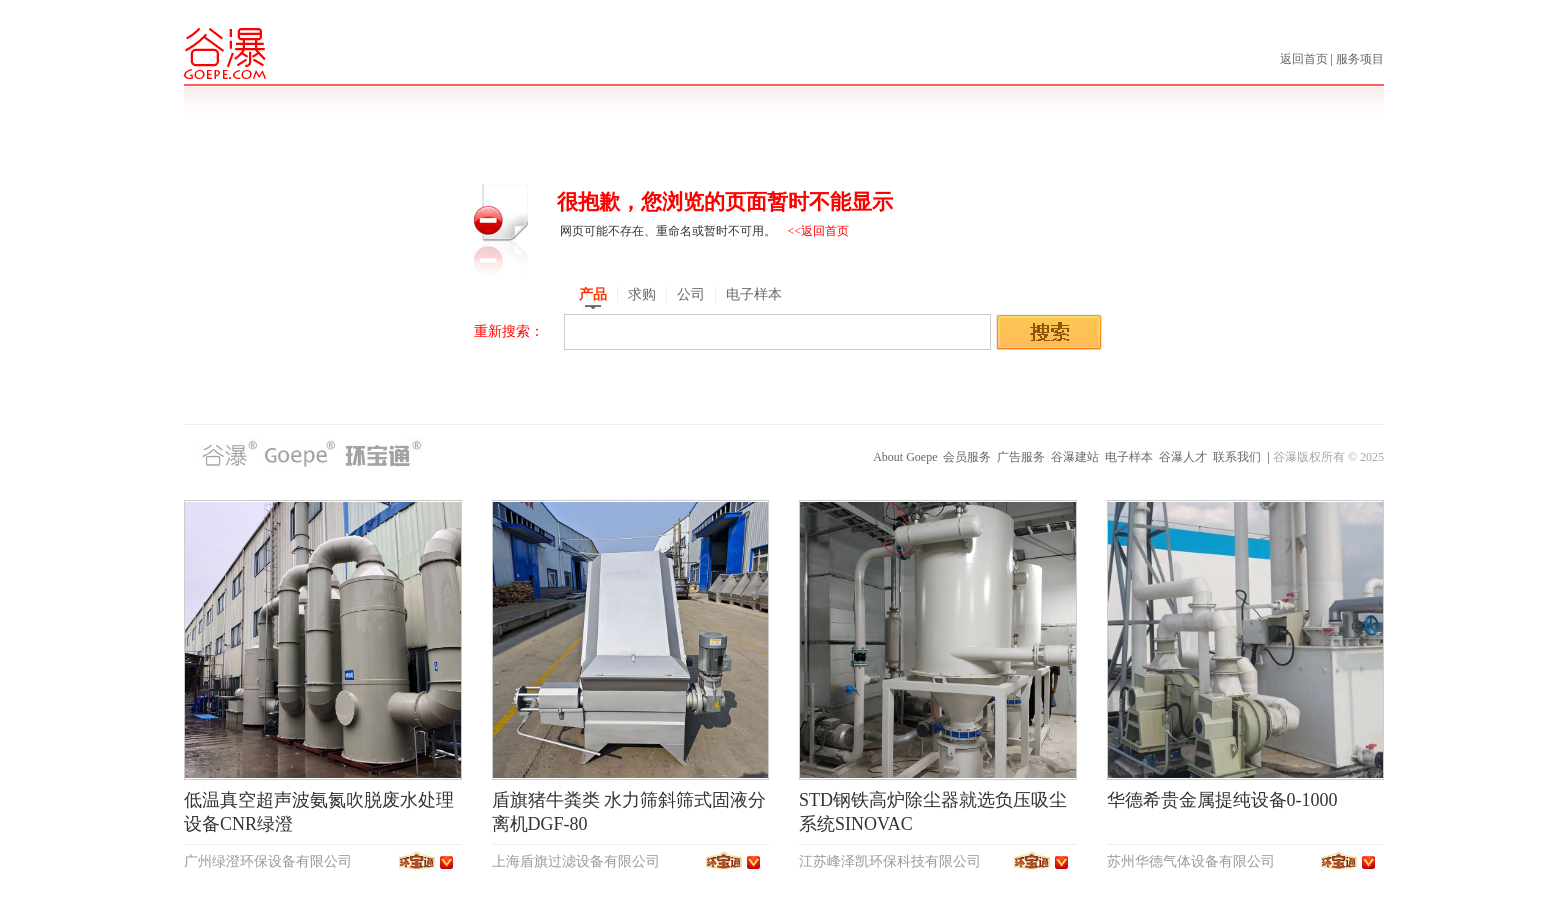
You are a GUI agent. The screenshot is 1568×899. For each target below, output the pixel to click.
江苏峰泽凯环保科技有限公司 (890, 861)
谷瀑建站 (1075, 457)
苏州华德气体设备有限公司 (1191, 861)
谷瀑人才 (1183, 457)
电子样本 (1129, 457)
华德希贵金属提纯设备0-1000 (1222, 800)
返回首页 (1305, 59)
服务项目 (1360, 59)
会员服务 (967, 457)
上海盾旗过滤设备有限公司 (576, 861)
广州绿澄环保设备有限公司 (268, 861)
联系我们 (1237, 457)
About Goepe (905, 457)
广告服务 (1021, 457)
